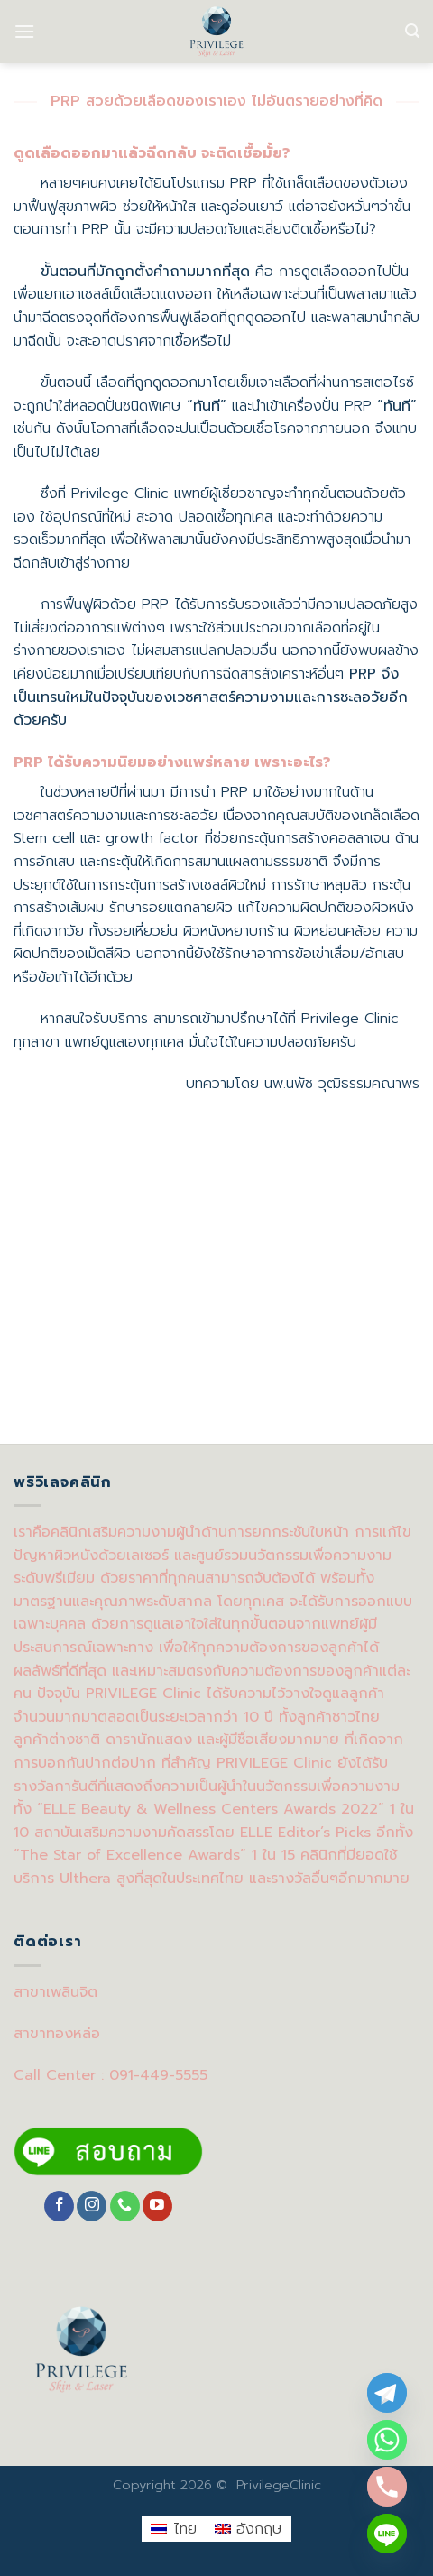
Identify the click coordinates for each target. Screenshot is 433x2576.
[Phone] (387, 2487)
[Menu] (24, 31)
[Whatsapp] (387, 2440)
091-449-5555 (158, 2075)
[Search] (412, 31)
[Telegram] (387, 2393)
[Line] (387, 2533)
